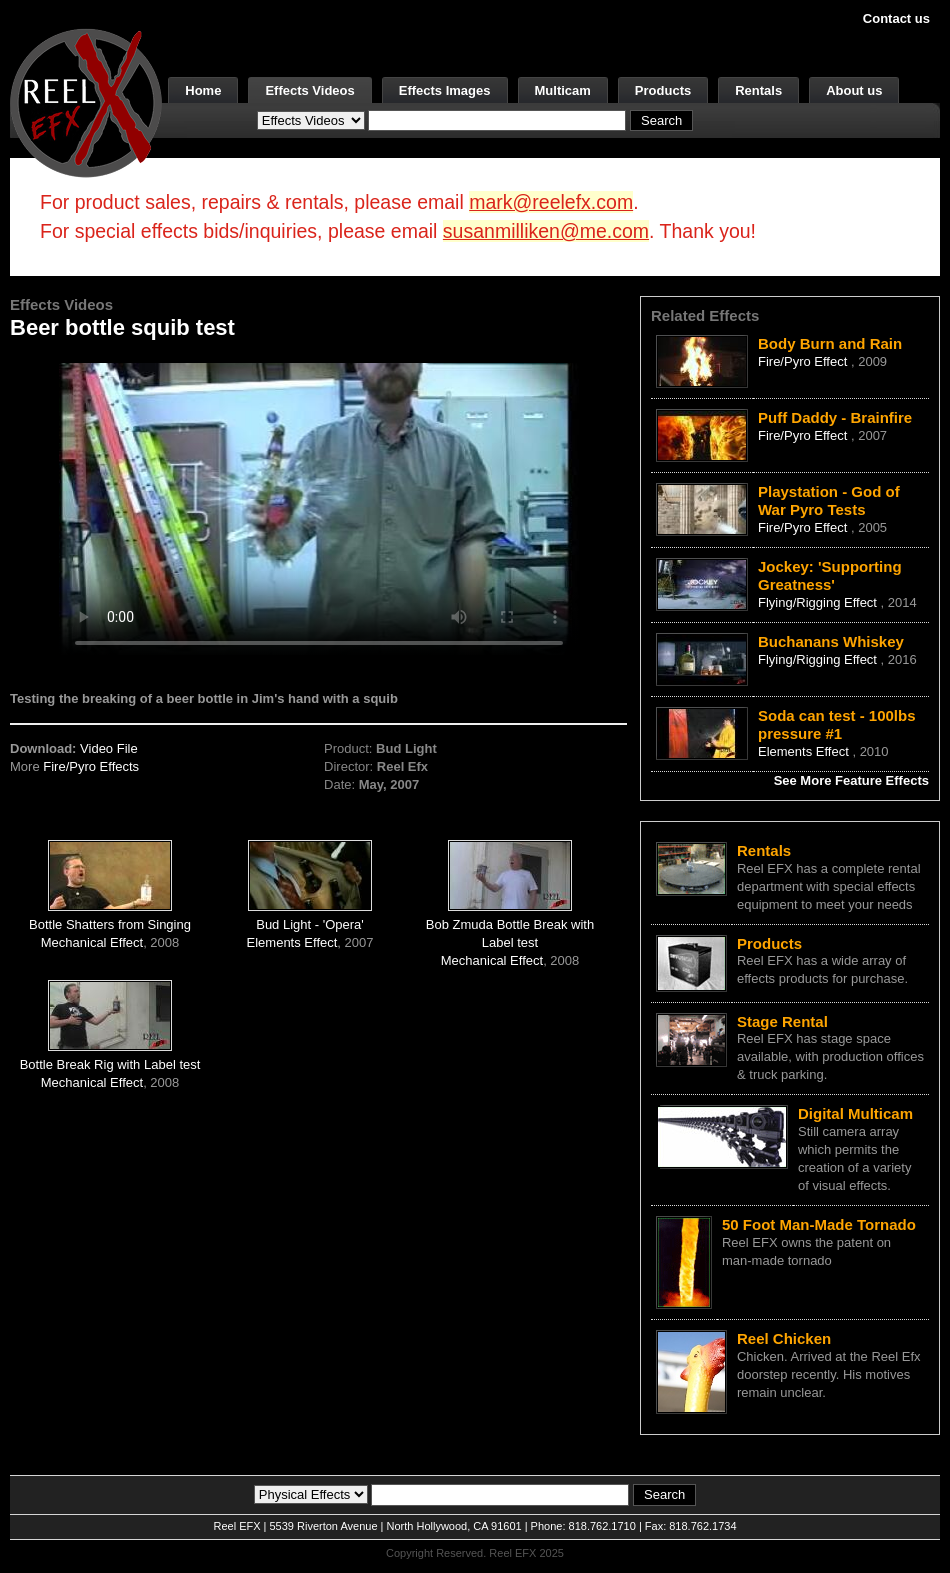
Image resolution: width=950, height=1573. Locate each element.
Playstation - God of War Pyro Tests (829, 500)
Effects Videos (309, 90)
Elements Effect (292, 942)
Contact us (896, 18)
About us (854, 90)
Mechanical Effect (92, 942)
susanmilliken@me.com (546, 231)
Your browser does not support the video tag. (319, 508)
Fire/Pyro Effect (804, 361)
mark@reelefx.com (551, 202)
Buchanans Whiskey (831, 641)
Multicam (563, 90)
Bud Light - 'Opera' (310, 924)
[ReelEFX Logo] (86, 101)
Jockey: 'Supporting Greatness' (830, 575)
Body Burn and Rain (830, 343)
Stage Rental (782, 1021)
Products (663, 90)
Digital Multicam (855, 1113)
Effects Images (445, 90)
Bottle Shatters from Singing (110, 924)
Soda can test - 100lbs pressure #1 (837, 724)
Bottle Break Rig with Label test (110, 1064)
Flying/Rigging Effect (819, 602)
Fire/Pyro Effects (91, 766)
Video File (109, 748)
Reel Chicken (784, 1338)
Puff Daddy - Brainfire (835, 417)
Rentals (758, 90)
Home (203, 90)
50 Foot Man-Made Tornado (819, 1224)
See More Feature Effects (851, 780)
